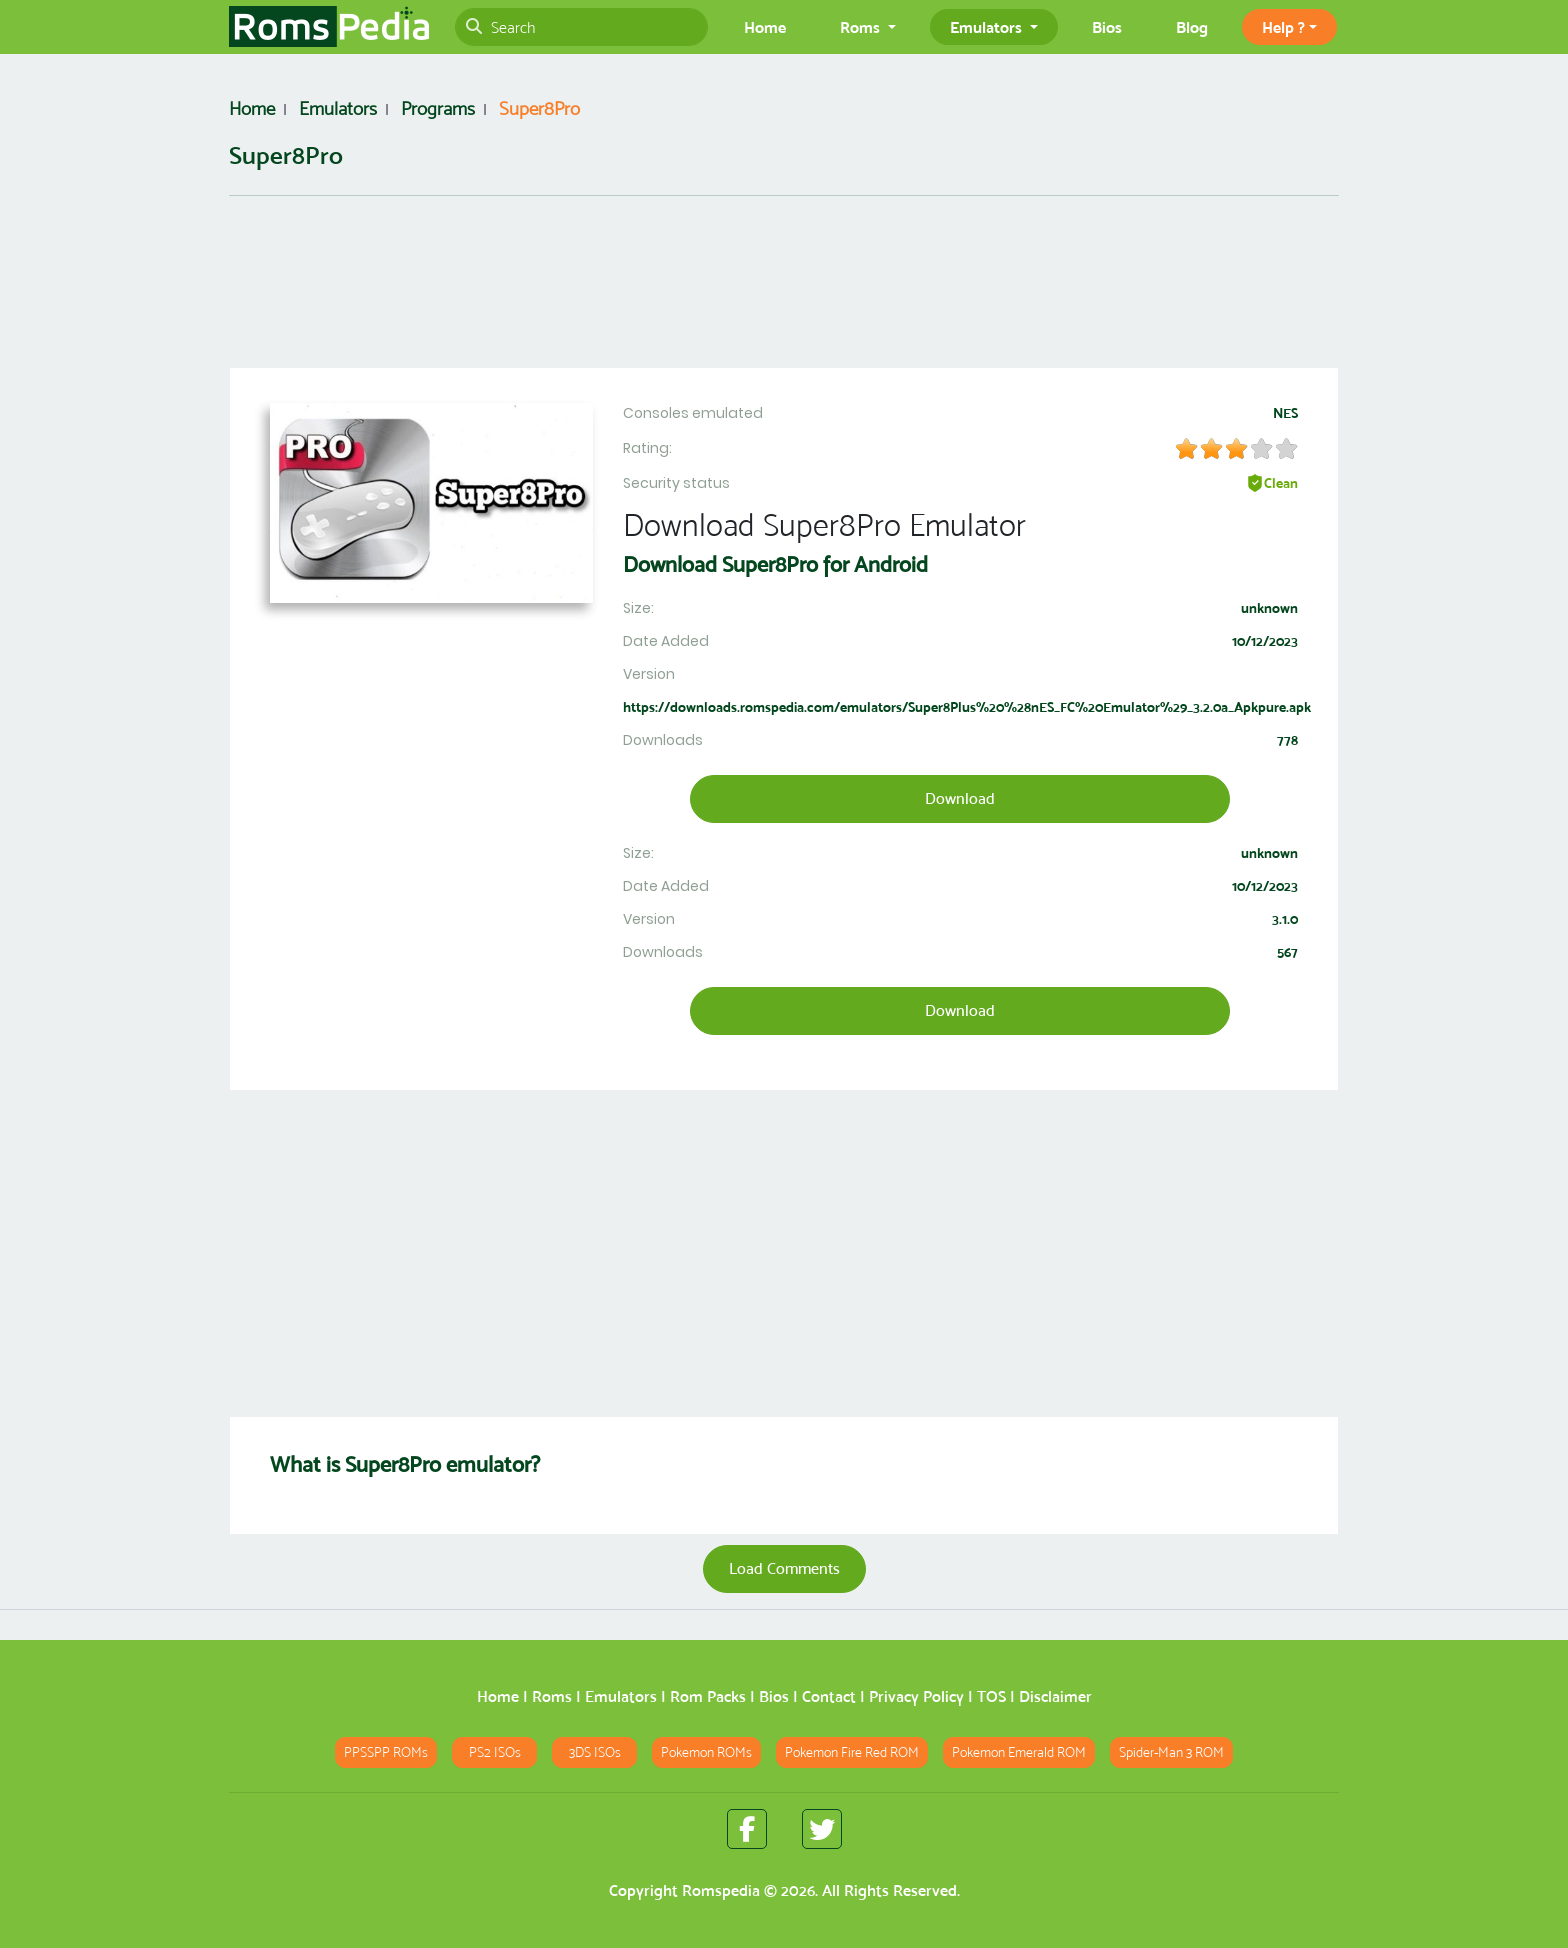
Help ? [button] (1283, 27)
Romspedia (721, 1890)
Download (960, 798)
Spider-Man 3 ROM (1171, 1752)
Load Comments (784, 1568)
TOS (991, 1696)
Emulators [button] (988, 27)
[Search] (581, 27)
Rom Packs (708, 1696)
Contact (829, 1696)
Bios (1107, 27)
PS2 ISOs (495, 1752)
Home (765, 27)
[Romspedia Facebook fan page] (747, 1829)
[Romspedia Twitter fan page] (822, 1829)
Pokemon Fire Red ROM (852, 1752)
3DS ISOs (595, 1752)
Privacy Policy (916, 1696)
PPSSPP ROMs (386, 1752)
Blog (1192, 27)
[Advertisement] (784, 294)
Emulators (621, 1696)
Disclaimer (1055, 1696)
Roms (552, 1696)
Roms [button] (862, 27)
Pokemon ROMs (706, 1752)
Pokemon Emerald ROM (1019, 1752)
